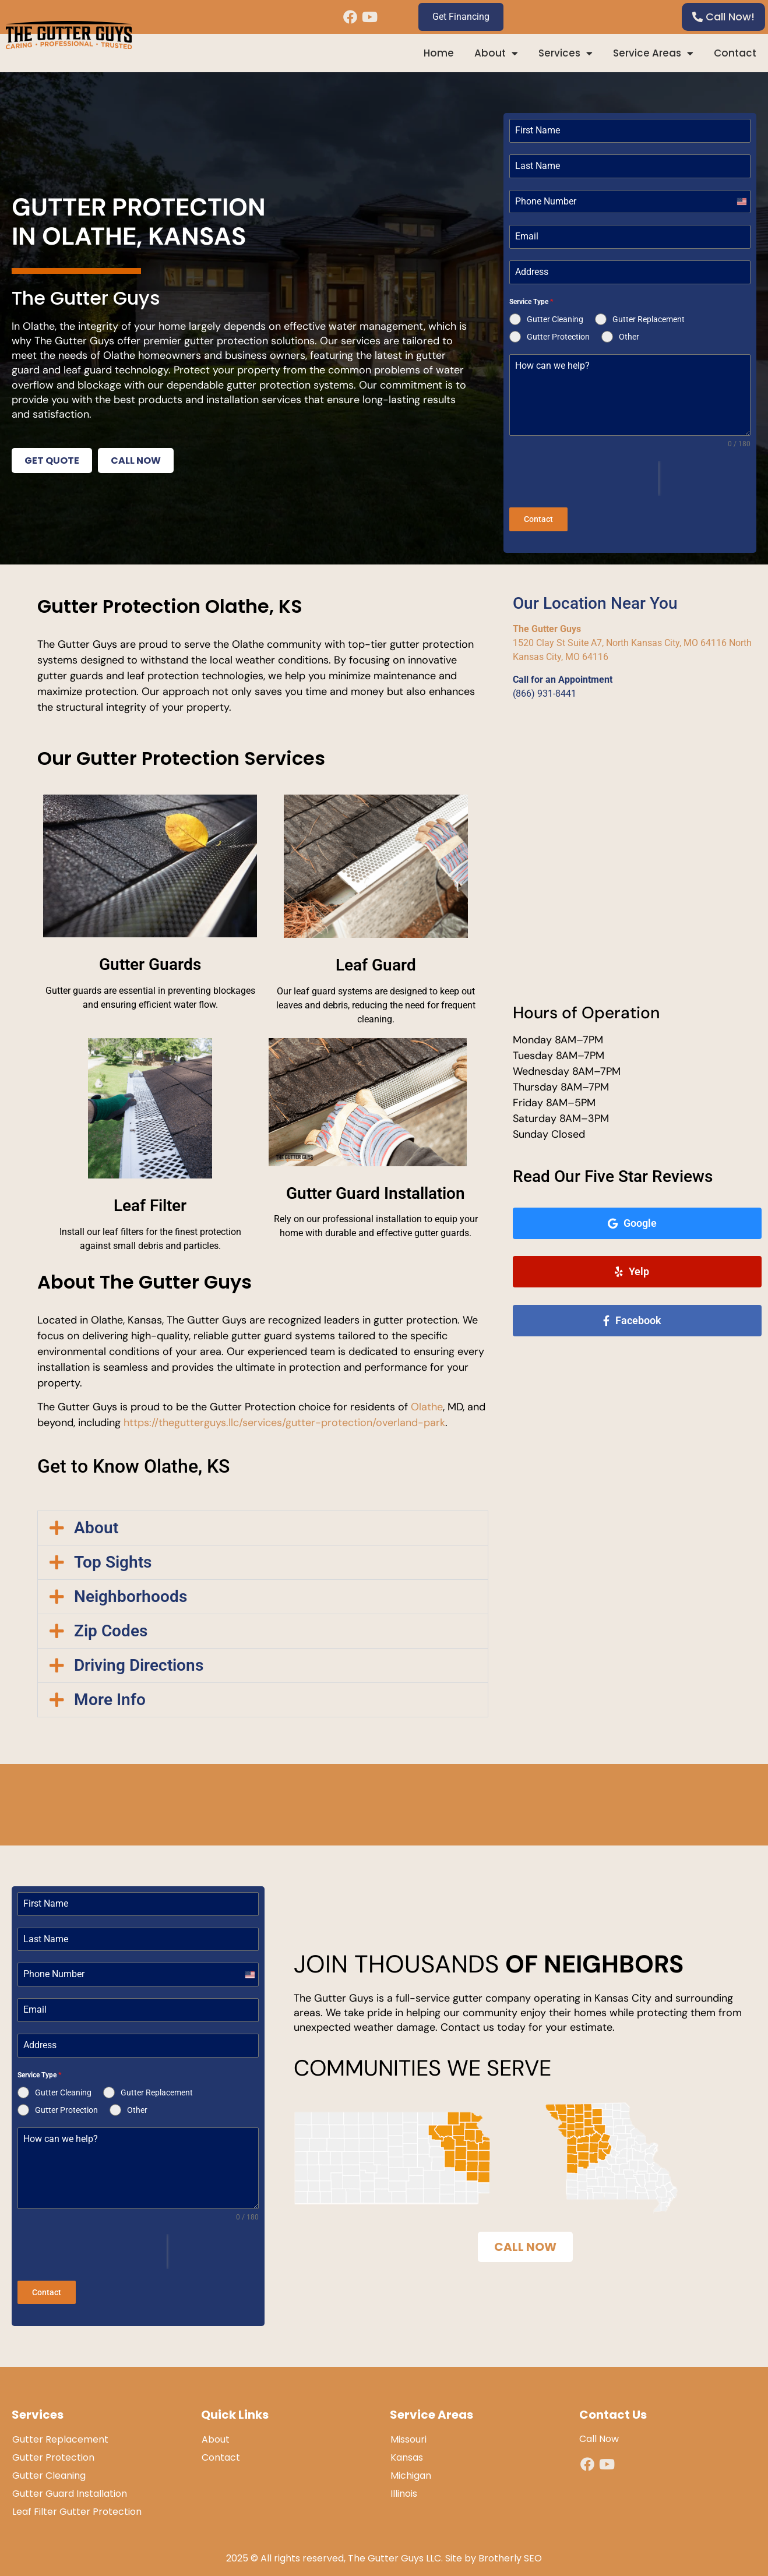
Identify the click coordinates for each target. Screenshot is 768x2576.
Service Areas (653, 53)
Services (565, 53)
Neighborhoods (130, 1592)
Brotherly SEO (510, 2550)
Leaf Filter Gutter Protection (77, 2503)
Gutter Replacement (60, 2431)
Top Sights (113, 1558)
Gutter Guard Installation (69, 2485)
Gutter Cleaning (49, 2467)
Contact (735, 53)
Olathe (427, 1403)
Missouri (408, 2431)
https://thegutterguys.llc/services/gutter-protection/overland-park (284, 1418)
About (496, 53)
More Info (110, 1695)
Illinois (403, 2485)
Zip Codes (110, 1626)
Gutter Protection (53, 2449)
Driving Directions (138, 1661)
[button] (263, 1524)
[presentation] (583, 478)
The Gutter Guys (547, 624)
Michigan (410, 2467)
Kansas (406, 2449)
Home (439, 53)
